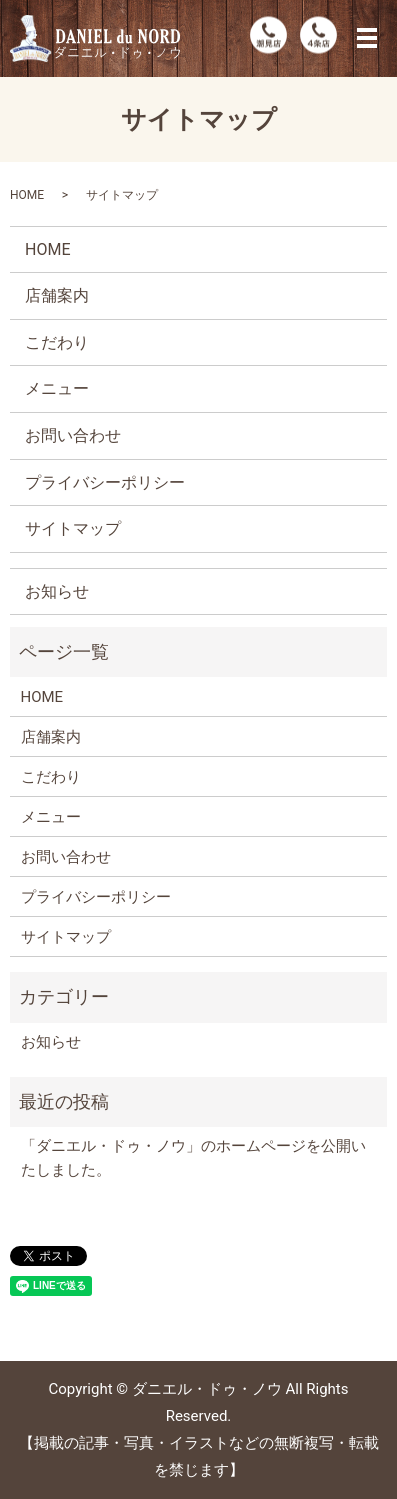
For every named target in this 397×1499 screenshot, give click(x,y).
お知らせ (57, 591)
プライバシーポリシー (105, 482)
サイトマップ (73, 528)
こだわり (57, 342)
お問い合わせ (73, 435)
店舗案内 (57, 295)
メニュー (57, 388)
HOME (27, 195)
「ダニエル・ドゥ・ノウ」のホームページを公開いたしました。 (193, 1158)
